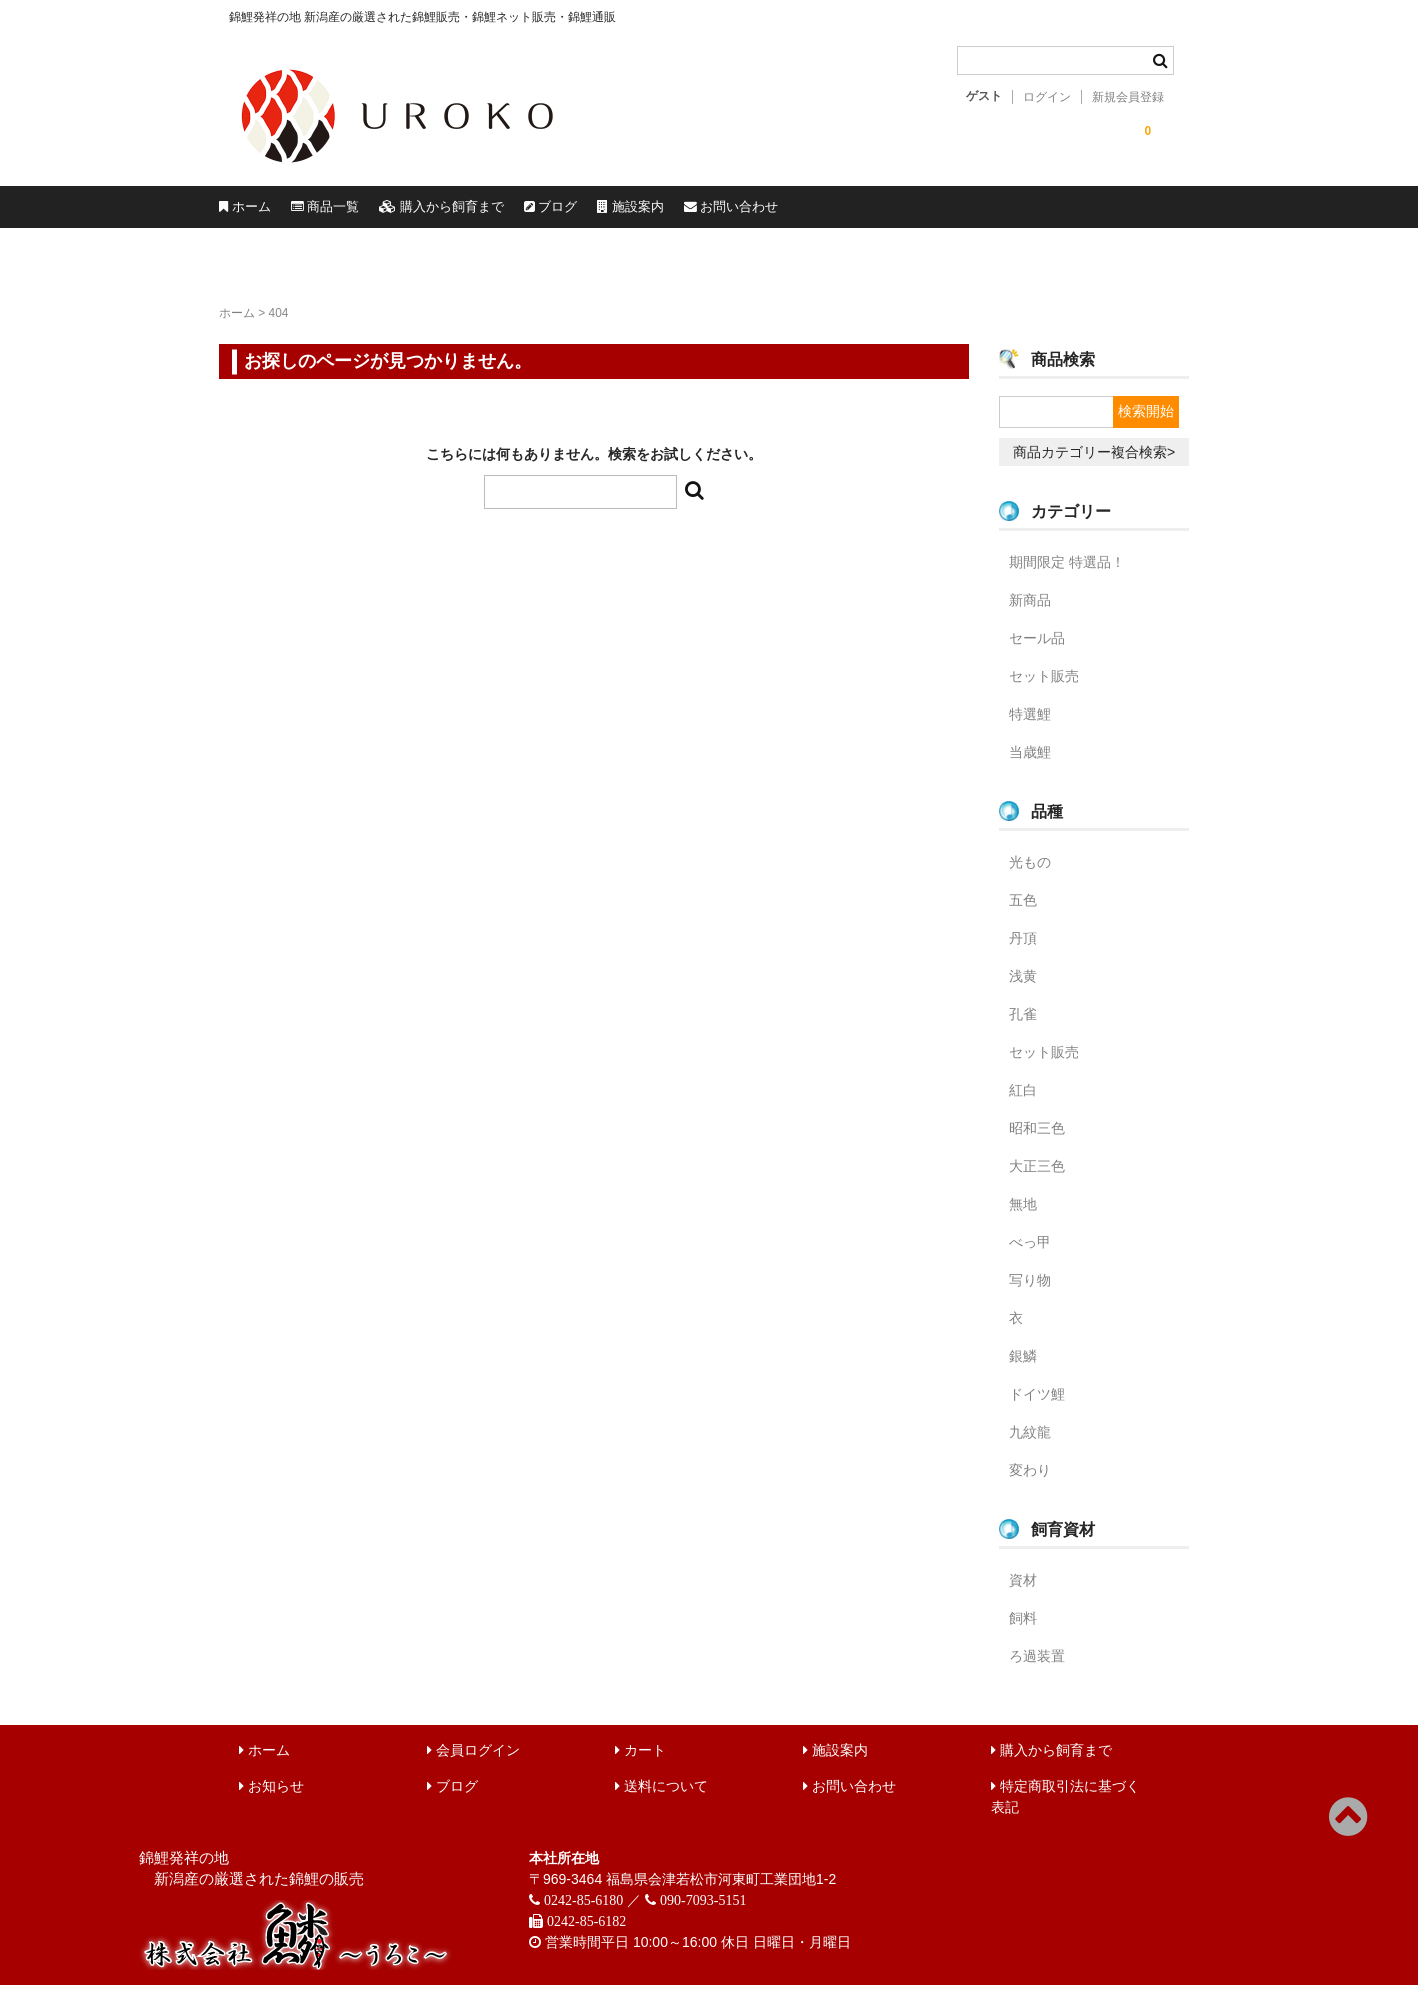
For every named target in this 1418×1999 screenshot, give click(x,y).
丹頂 (1023, 952)
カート (640, 1764)
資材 (1023, 1594)
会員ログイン (473, 1764)
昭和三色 (1037, 1142)
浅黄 (1023, 990)
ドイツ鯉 (1037, 1408)
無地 (1023, 1218)
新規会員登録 (1128, 97)
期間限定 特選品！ (1067, 576)
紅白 (1023, 1104)
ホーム (277, 214)
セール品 (1037, 652)
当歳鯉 (1030, 766)
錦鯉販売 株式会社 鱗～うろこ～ (511, 170)
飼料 (1023, 1632)
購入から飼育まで (612, 214)
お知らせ (271, 1800)
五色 (1023, 914)
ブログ (793, 214)
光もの (1030, 876)
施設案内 (939, 214)
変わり (1030, 1484)
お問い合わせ (1109, 214)
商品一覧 (422, 214)
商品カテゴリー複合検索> (1094, 466)
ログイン (1047, 97)
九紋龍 (1030, 1446)
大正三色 (1037, 1180)
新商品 (1030, 614)
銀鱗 (1023, 1370)
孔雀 (1023, 1028)
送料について (661, 1800)
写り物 (1030, 1294)
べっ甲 (1030, 1256)
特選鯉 (1030, 728)
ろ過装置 (1037, 1670)
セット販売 (1044, 690)
